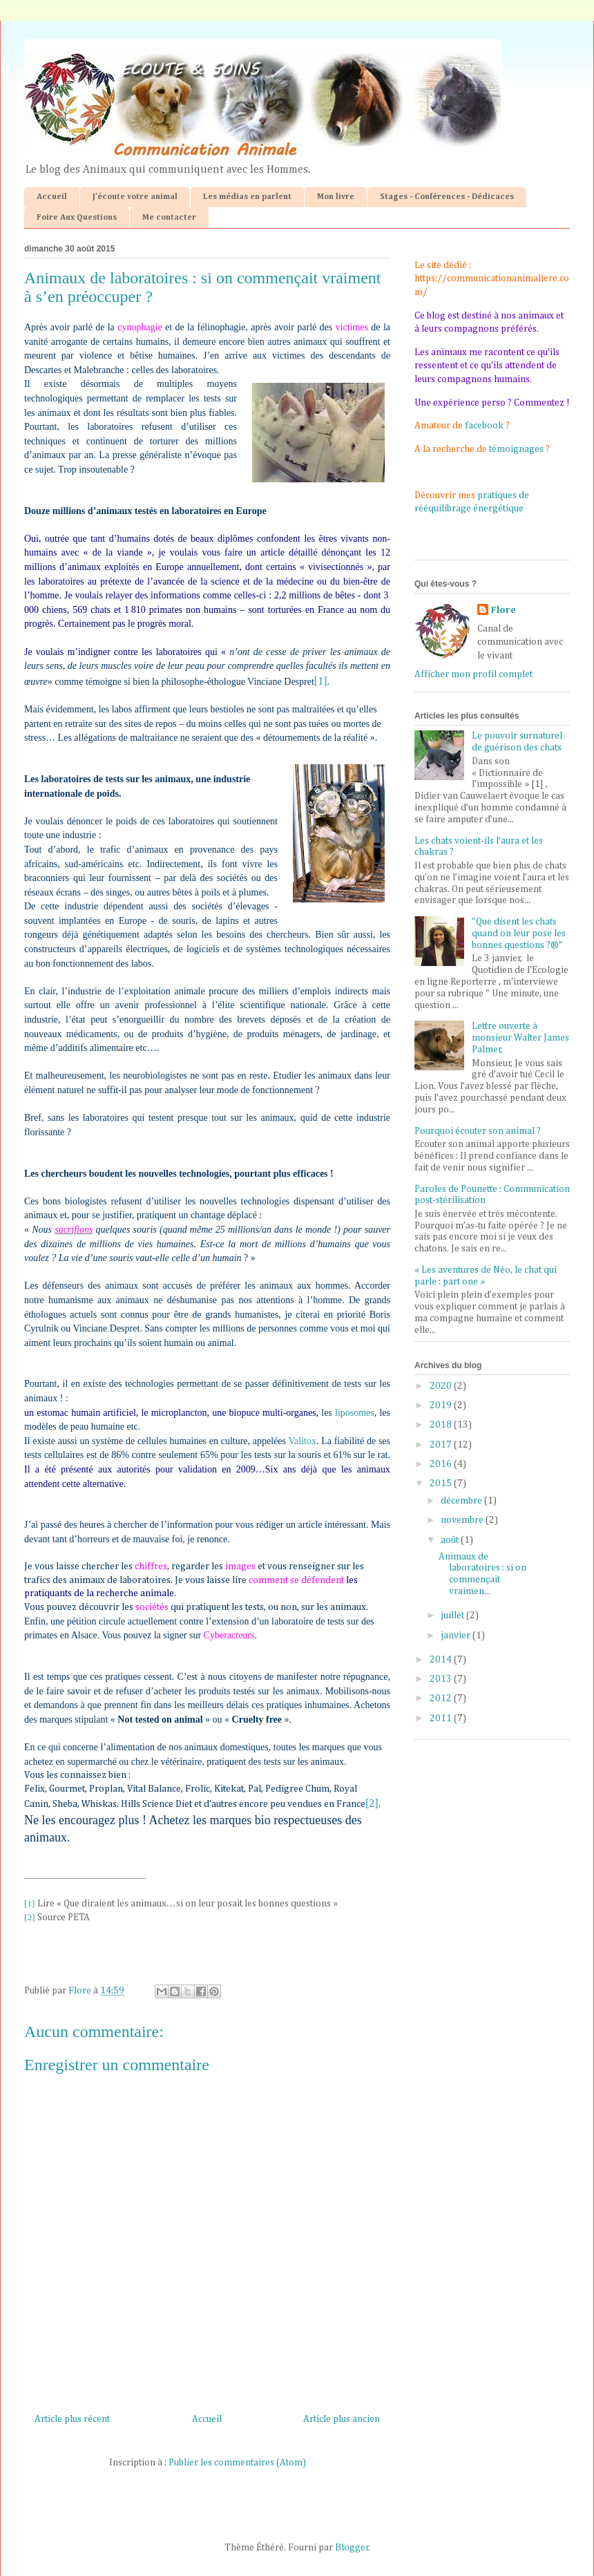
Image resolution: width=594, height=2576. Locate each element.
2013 (442, 1679)
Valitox (302, 1441)
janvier (456, 1635)
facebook (484, 425)
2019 (442, 1405)
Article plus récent (72, 2419)
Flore (503, 610)
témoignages (516, 449)
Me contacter (169, 218)
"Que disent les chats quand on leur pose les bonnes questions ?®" (519, 933)
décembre (462, 1501)
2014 (442, 1660)
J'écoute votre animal (135, 197)
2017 (442, 1445)
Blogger (352, 2548)
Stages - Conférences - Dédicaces (447, 197)
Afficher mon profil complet (473, 674)
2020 (442, 1386)
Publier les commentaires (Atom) (237, 2463)
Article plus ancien (341, 2419)
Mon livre (335, 197)
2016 (442, 1464)
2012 (442, 1698)
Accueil (52, 197)
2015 (442, 1483)
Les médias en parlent (247, 197)
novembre (463, 1520)
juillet (453, 1615)
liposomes (354, 1413)
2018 (442, 1425)
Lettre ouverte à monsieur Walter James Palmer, (520, 1037)
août (451, 1540)
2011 (442, 1718)
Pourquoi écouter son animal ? (477, 1131)
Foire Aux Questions (77, 218)
